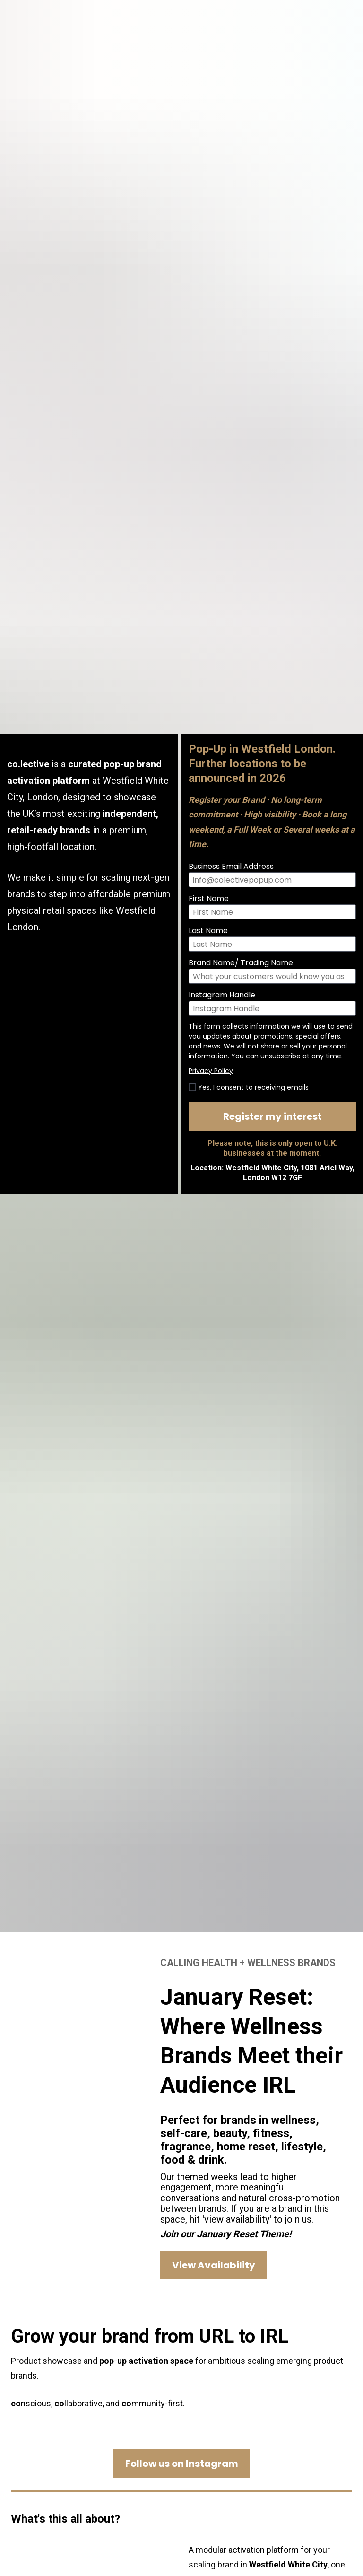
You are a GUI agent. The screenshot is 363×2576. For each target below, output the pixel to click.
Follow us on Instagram (181, 2280)
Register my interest (272, 1025)
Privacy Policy (211, 979)
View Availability (213, 2082)
